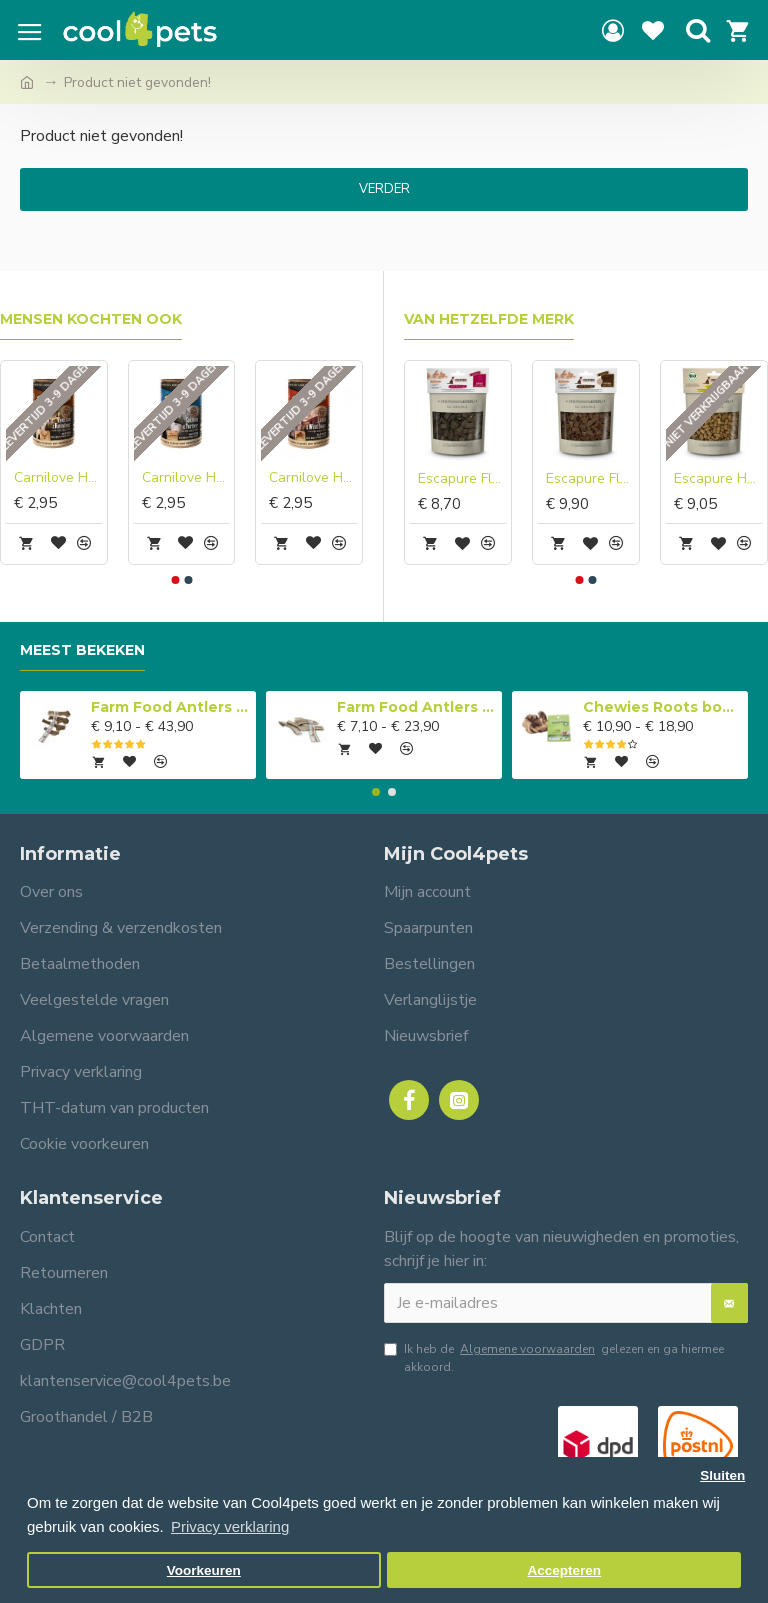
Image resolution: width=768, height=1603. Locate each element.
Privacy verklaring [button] (230, 1526)
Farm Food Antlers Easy (416, 707)
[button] (175, 580)
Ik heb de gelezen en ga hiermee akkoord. (554, 1357)
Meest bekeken (82, 650)
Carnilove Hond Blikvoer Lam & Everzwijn (313, 478)
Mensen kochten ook (91, 319)
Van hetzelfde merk (489, 319)
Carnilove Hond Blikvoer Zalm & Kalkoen (186, 478)
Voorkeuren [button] (204, 1570)
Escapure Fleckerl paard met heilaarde (590, 479)
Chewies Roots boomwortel (662, 707)
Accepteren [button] (564, 1570)
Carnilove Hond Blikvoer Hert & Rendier (58, 478)
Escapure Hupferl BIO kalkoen (718, 479)
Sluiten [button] (722, 1475)
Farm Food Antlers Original (170, 707)
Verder (384, 189)
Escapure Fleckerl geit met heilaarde (462, 479)
